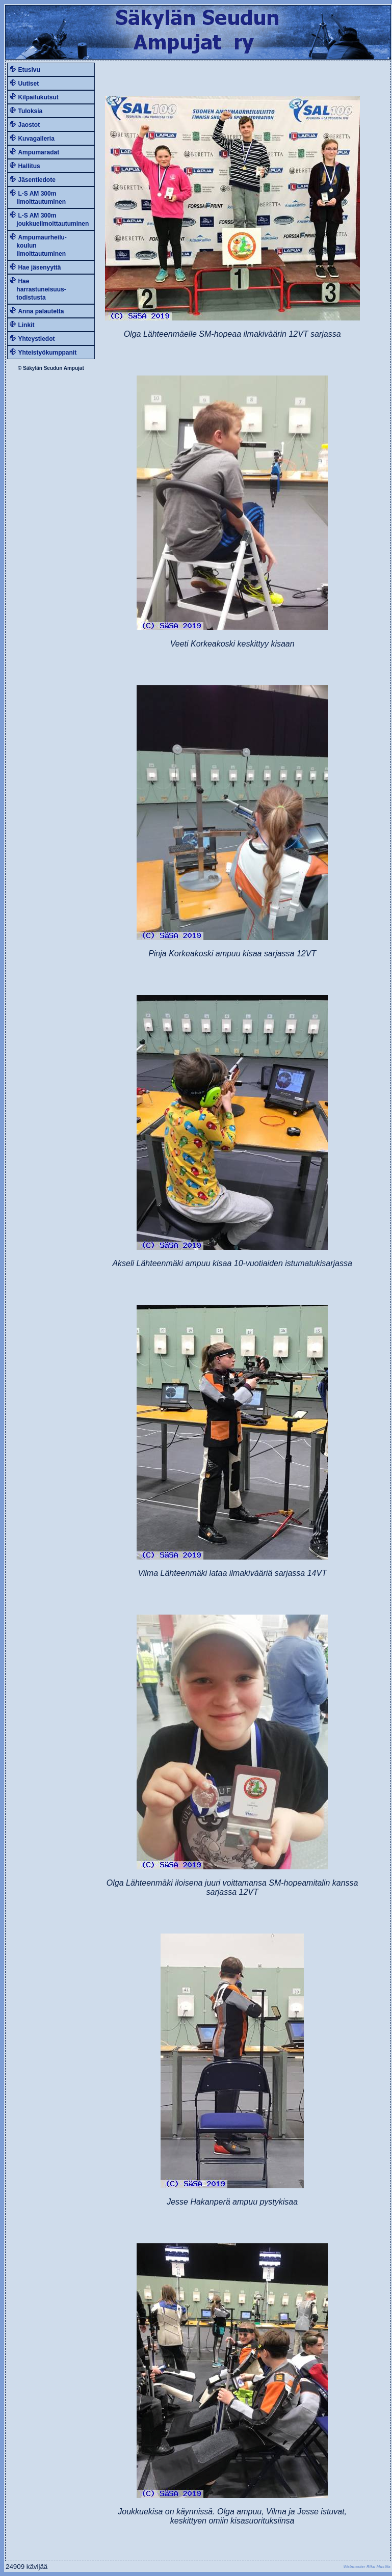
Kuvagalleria (36, 138)
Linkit (26, 325)
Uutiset (28, 83)
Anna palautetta (41, 311)
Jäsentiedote (36, 179)
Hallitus (29, 166)
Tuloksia (30, 111)
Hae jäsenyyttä (39, 267)
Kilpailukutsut (38, 97)
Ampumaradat (38, 152)
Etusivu (29, 69)
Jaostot (29, 124)
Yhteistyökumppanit (47, 352)
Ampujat (74, 368)
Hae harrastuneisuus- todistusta (38, 289)
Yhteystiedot (36, 338)
